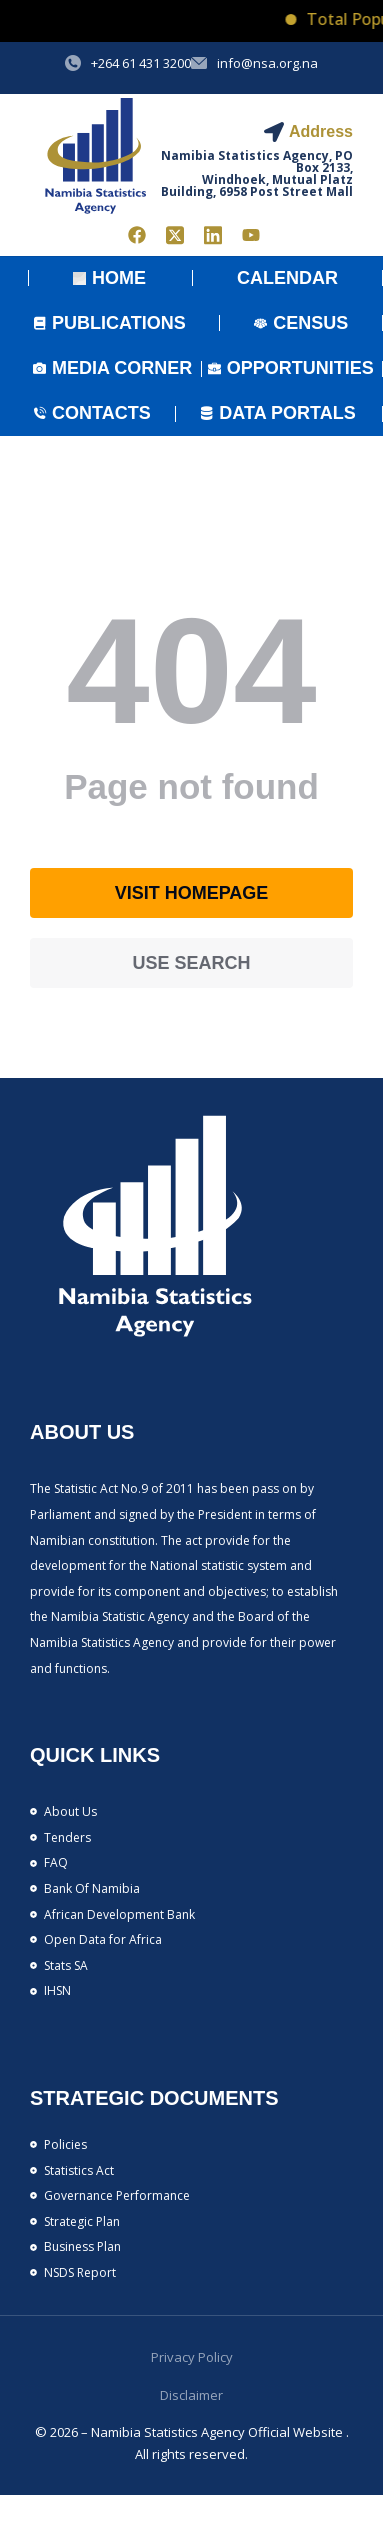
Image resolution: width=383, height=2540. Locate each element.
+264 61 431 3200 (141, 63)
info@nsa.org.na (267, 63)
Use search (191, 963)
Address (321, 131)
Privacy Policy (192, 2357)
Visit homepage (192, 893)
